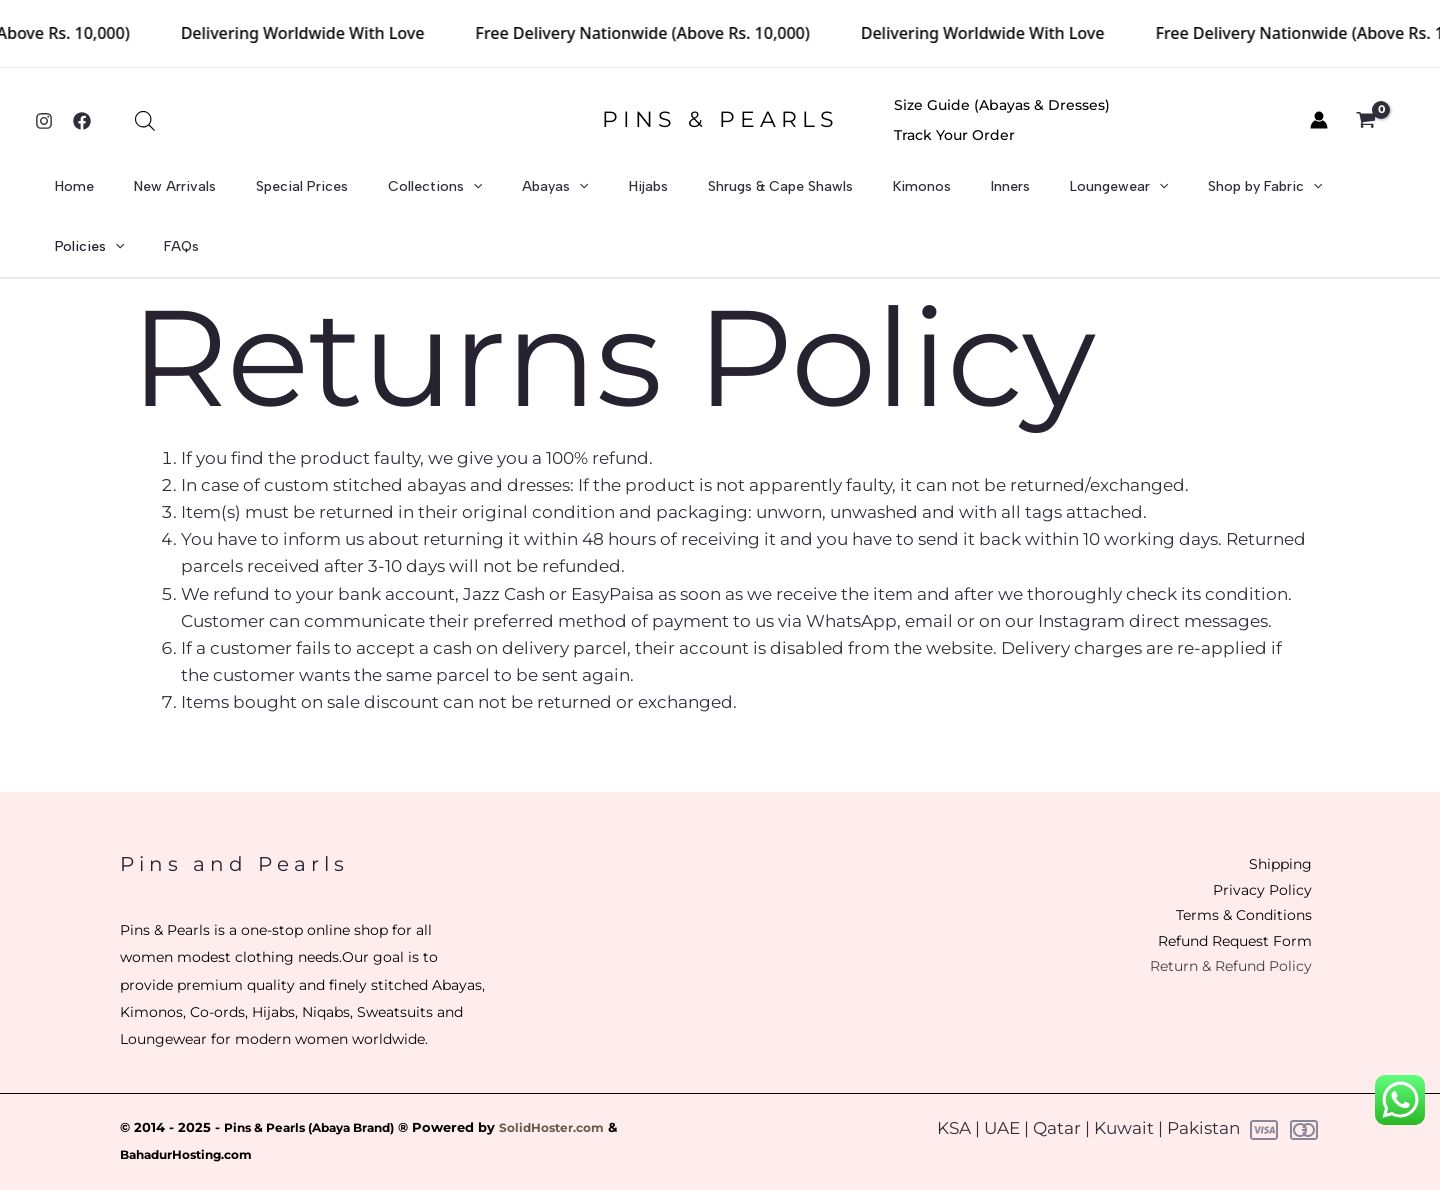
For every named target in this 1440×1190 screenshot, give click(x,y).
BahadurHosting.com (194, 1110)
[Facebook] (82, 121)
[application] (466, 195)
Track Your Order (1215, 120)
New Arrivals (204, 194)
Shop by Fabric (1132, 195)
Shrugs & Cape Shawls (719, 194)
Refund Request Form (1213, 903)
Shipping (1262, 821)
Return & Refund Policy (1209, 930)
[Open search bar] (145, 121)
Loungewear (1004, 195)
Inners (913, 194)
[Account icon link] (1319, 120)
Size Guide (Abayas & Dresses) (1019, 120)
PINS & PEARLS (720, 119)
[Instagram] (44, 121)
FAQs (1320, 194)
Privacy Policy (1245, 848)
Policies (1246, 195)
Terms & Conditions (1224, 875)
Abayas (530, 195)
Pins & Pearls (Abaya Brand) (320, 1083)
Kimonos (843, 194)
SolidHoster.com (578, 1083)
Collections (428, 195)
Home (121, 194)
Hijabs (605, 194)
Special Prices (313, 194)
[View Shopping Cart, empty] (1376, 121)
